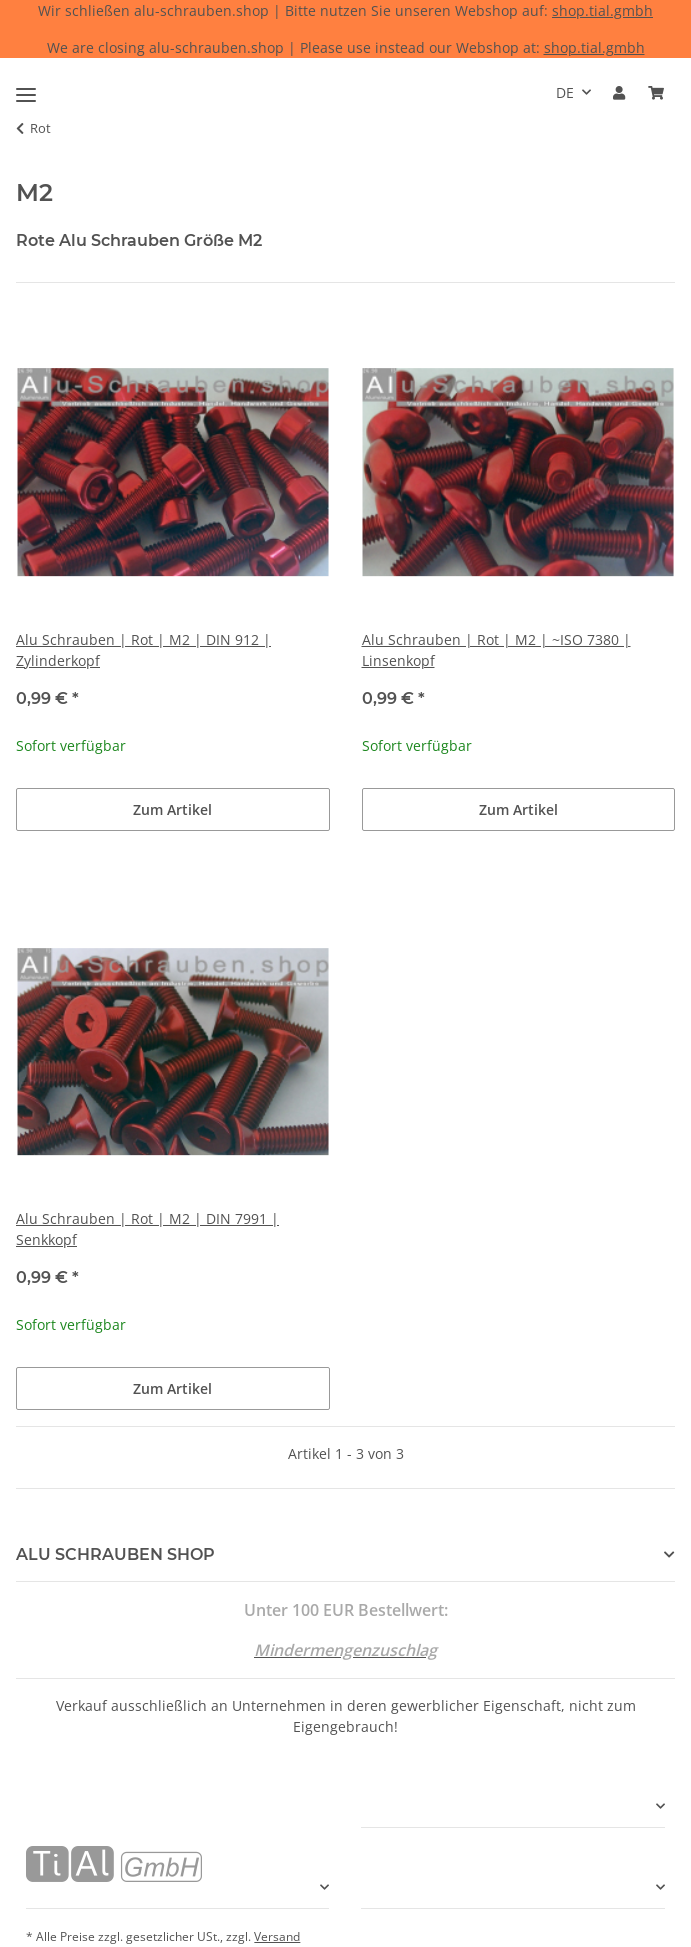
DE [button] (565, 92)
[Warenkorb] (656, 92)
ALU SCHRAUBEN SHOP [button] (115, 1554)
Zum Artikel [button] (172, 809)
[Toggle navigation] (26, 86)
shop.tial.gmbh (602, 10)
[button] (619, 92)
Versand (277, 1936)
